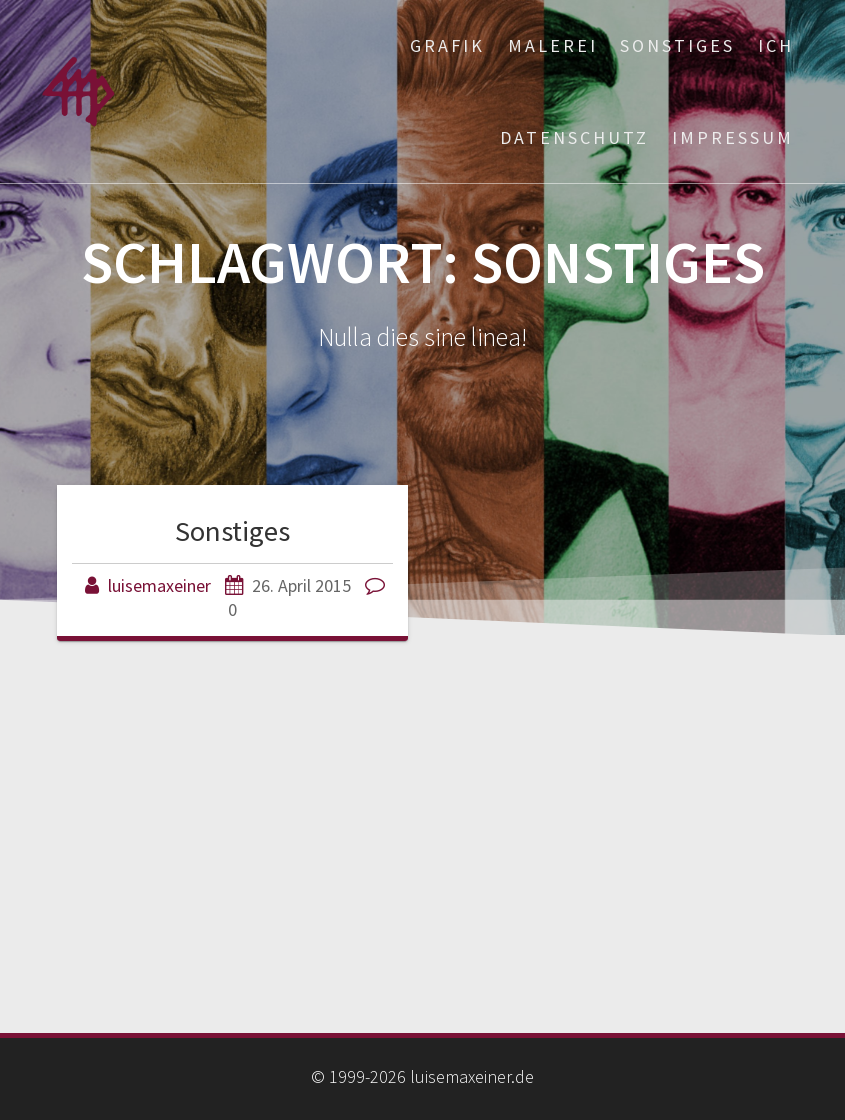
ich (776, 45)
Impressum (733, 137)
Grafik (447, 45)
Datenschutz (574, 137)
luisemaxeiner (159, 585)
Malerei (553, 45)
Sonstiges (677, 45)
